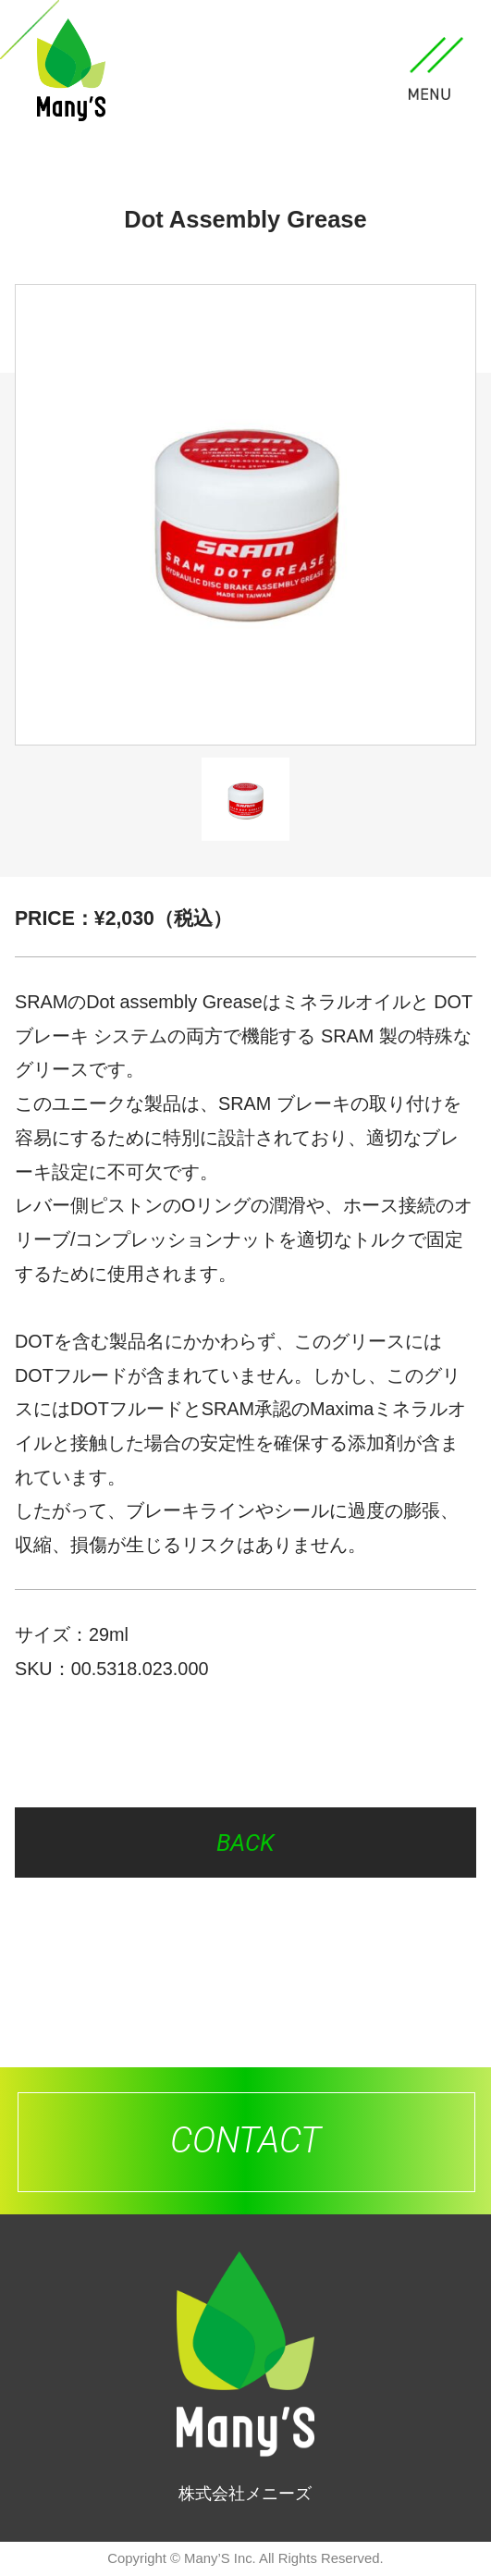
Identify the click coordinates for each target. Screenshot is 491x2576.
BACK (245, 1842)
